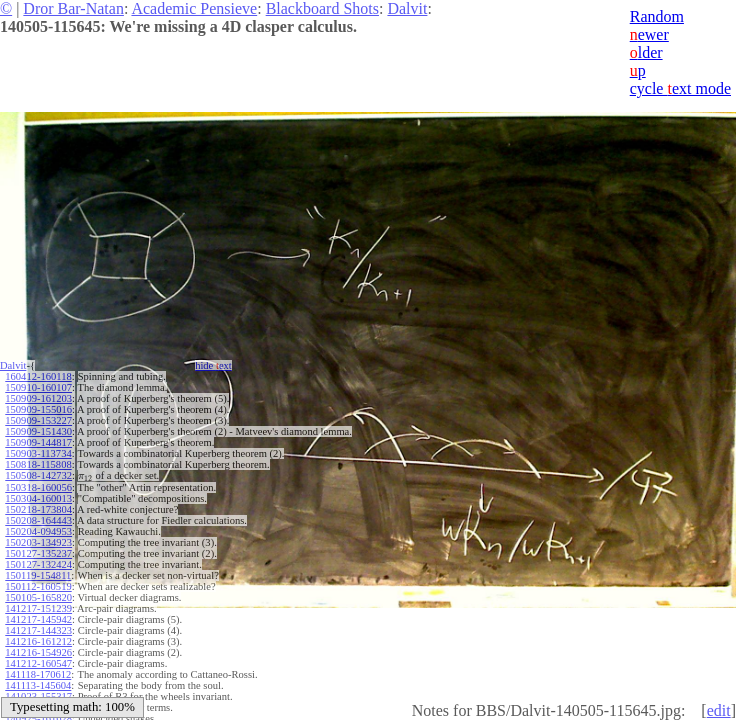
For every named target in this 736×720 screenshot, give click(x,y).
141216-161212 (38, 641)
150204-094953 (38, 531)
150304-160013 (38, 498)
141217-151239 (38, 608)
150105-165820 (38, 597)
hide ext (213, 365)
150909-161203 (38, 398)
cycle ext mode (680, 88)
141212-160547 (38, 663)
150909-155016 (38, 409)
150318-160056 (38, 487)
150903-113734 (38, 453)
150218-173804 (38, 509)
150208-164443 (38, 520)
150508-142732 (38, 475)
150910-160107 (38, 387)
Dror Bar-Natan (73, 8)
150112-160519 (38, 586)
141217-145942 (38, 619)
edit (719, 710)
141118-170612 (38, 674)
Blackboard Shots (322, 8)
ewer (649, 34)
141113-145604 (38, 685)
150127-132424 (38, 564)
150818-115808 (38, 464)
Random (657, 16)
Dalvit (407, 8)
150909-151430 (38, 431)
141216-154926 (38, 652)
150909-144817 (38, 442)
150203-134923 (38, 542)
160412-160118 (38, 376)
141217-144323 (38, 630)
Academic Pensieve (194, 8)
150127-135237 (38, 553)
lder (646, 52)
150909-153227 (38, 420)
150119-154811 (38, 575)
